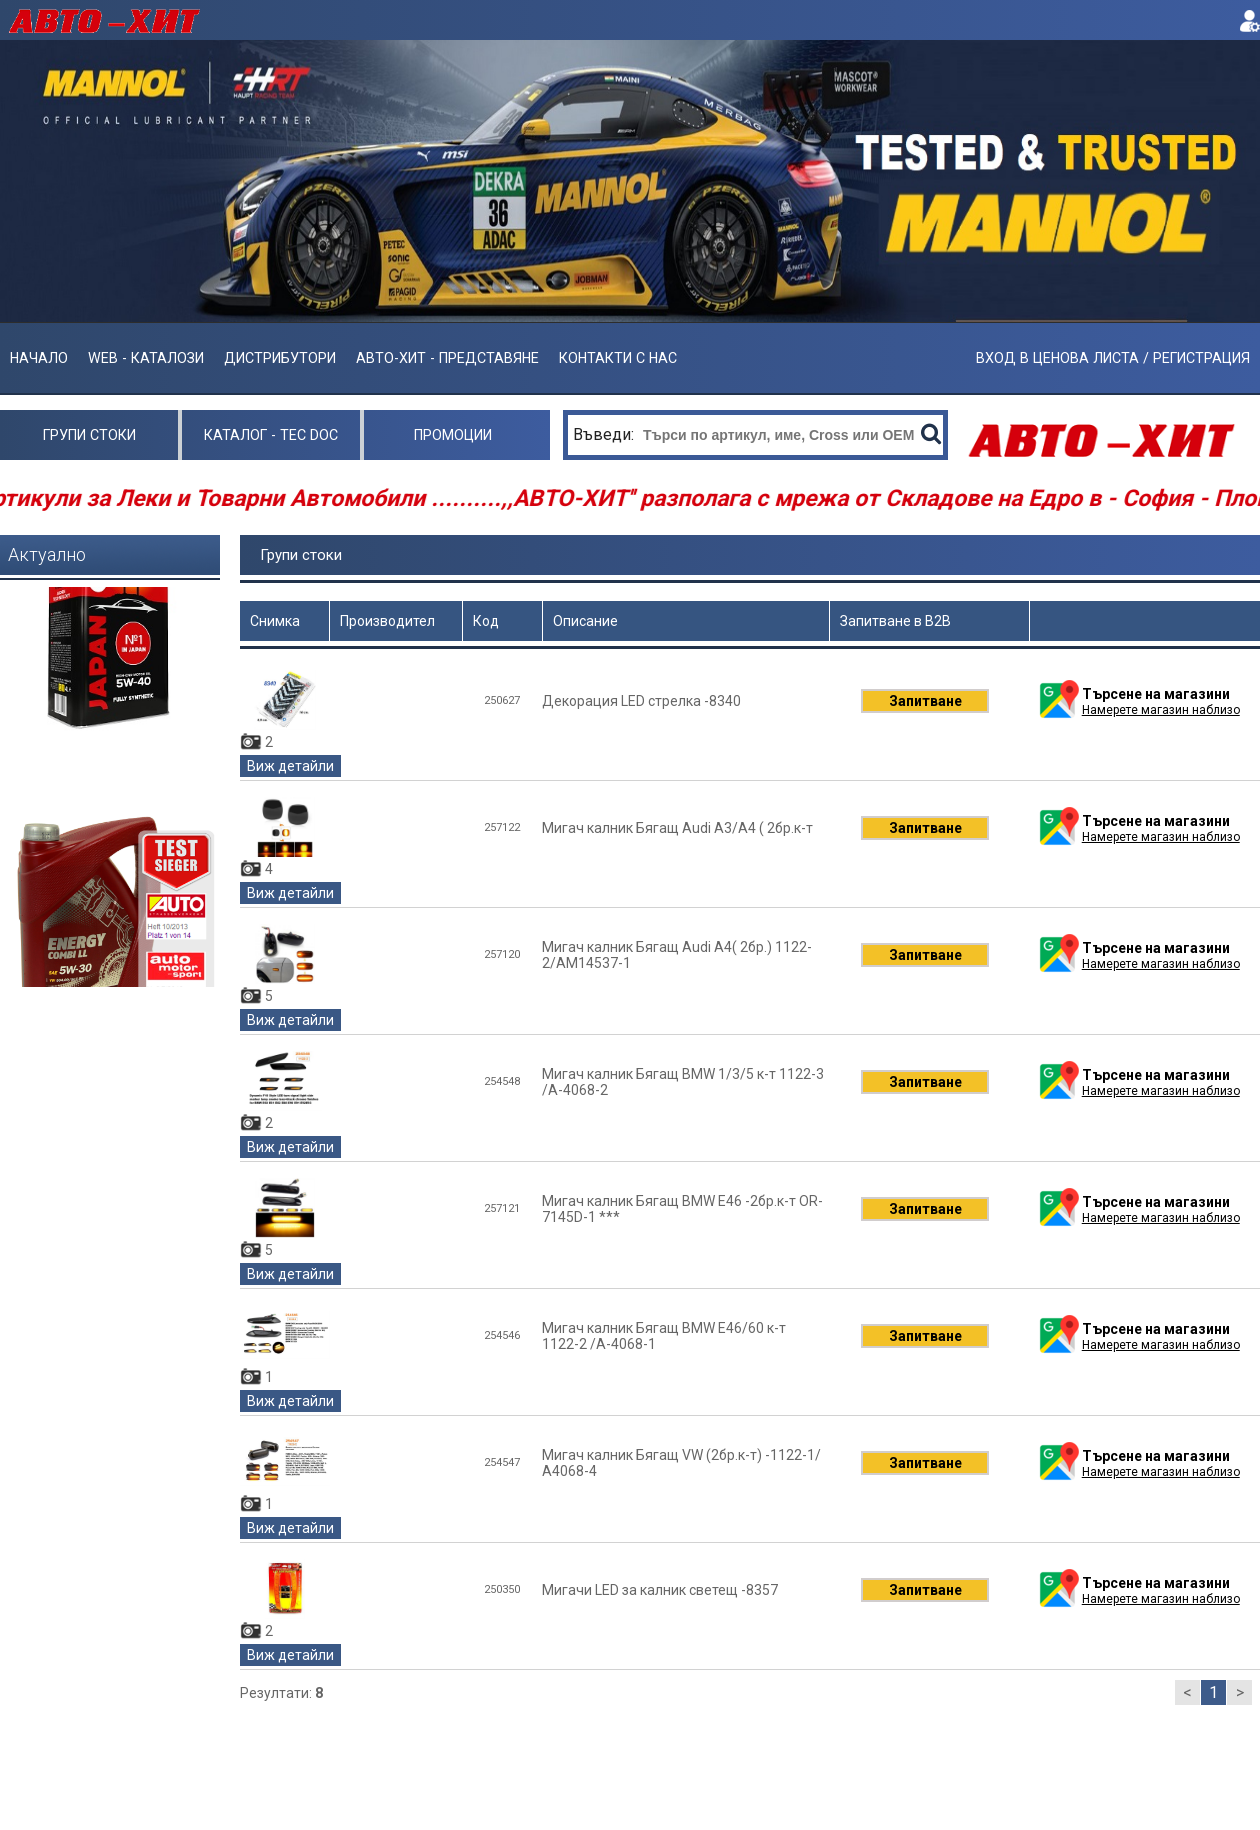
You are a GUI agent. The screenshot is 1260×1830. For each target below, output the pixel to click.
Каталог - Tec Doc (271, 435)
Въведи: (605, 434)
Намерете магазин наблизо (1161, 710)
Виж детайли (290, 766)
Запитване (925, 701)
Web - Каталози (146, 358)
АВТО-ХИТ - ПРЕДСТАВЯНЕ (447, 358)
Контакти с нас (618, 358)
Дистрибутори (280, 358)
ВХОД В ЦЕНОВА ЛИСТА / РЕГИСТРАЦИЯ (1113, 358)
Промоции (453, 435)
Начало (39, 358)
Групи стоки (89, 435)
